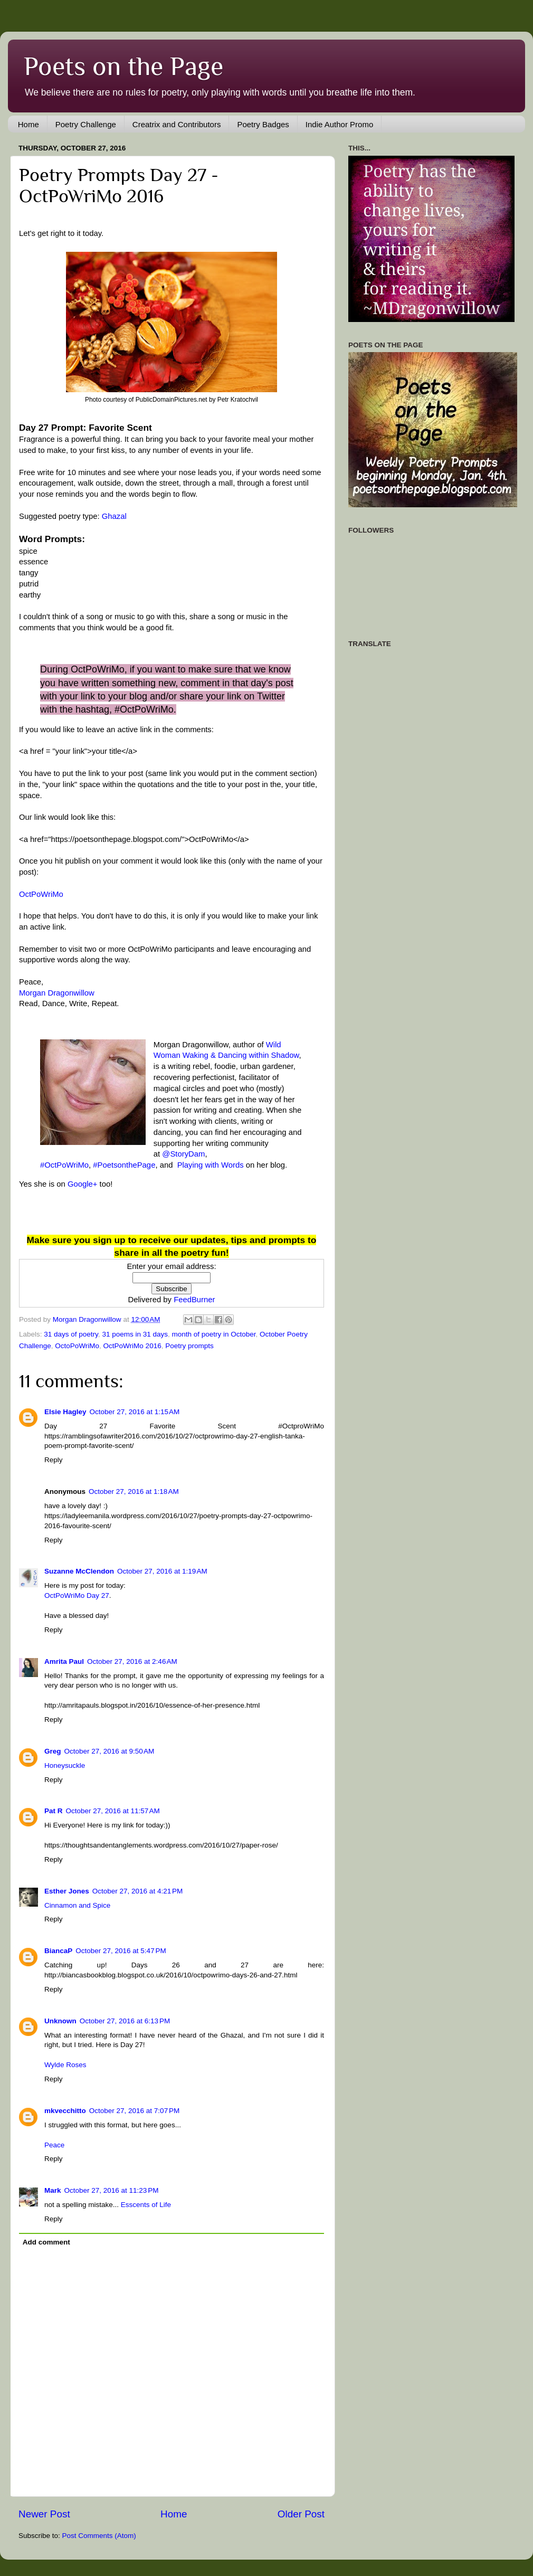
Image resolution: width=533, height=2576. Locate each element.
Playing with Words (210, 1165)
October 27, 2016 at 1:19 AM (162, 1571)
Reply (53, 1460)
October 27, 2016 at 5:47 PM (120, 1951)
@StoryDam (183, 1154)
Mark (52, 2190)
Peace (54, 2145)
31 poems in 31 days (135, 1334)
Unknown (60, 2021)
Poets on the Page (123, 66)
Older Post (301, 2514)
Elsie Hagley (65, 1412)
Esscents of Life (146, 2205)
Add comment (46, 2242)
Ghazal (114, 516)
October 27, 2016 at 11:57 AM (113, 1811)
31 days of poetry (71, 1334)
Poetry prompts (189, 1346)
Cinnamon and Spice (77, 1905)
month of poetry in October (213, 1334)
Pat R (53, 1811)
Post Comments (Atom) (99, 2536)
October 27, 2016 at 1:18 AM (134, 1491)
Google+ (83, 1184)
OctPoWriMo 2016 (132, 1346)
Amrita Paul (64, 1661)
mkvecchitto (65, 2111)
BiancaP (58, 1951)
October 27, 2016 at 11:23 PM (111, 2190)
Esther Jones (66, 1891)
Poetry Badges (263, 124)
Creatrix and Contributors (176, 124)
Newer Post (44, 2514)
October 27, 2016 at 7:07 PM (134, 2111)
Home (28, 124)
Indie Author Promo (339, 124)
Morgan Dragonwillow (56, 993)
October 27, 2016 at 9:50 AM (109, 1751)
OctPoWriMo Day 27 (76, 1595)
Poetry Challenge (85, 124)
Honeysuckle (64, 1765)
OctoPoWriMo (77, 1346)
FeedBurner (194, 1299)
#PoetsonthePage (124, 1165)
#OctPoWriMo (64, 1165)
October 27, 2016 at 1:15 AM (135, 1412)
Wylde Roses (65, 2065)
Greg (52, 1751)
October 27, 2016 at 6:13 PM (125, 2021)
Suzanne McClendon (79, 1571)
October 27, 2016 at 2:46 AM (132, 1661)
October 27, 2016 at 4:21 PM (137, 1891)
